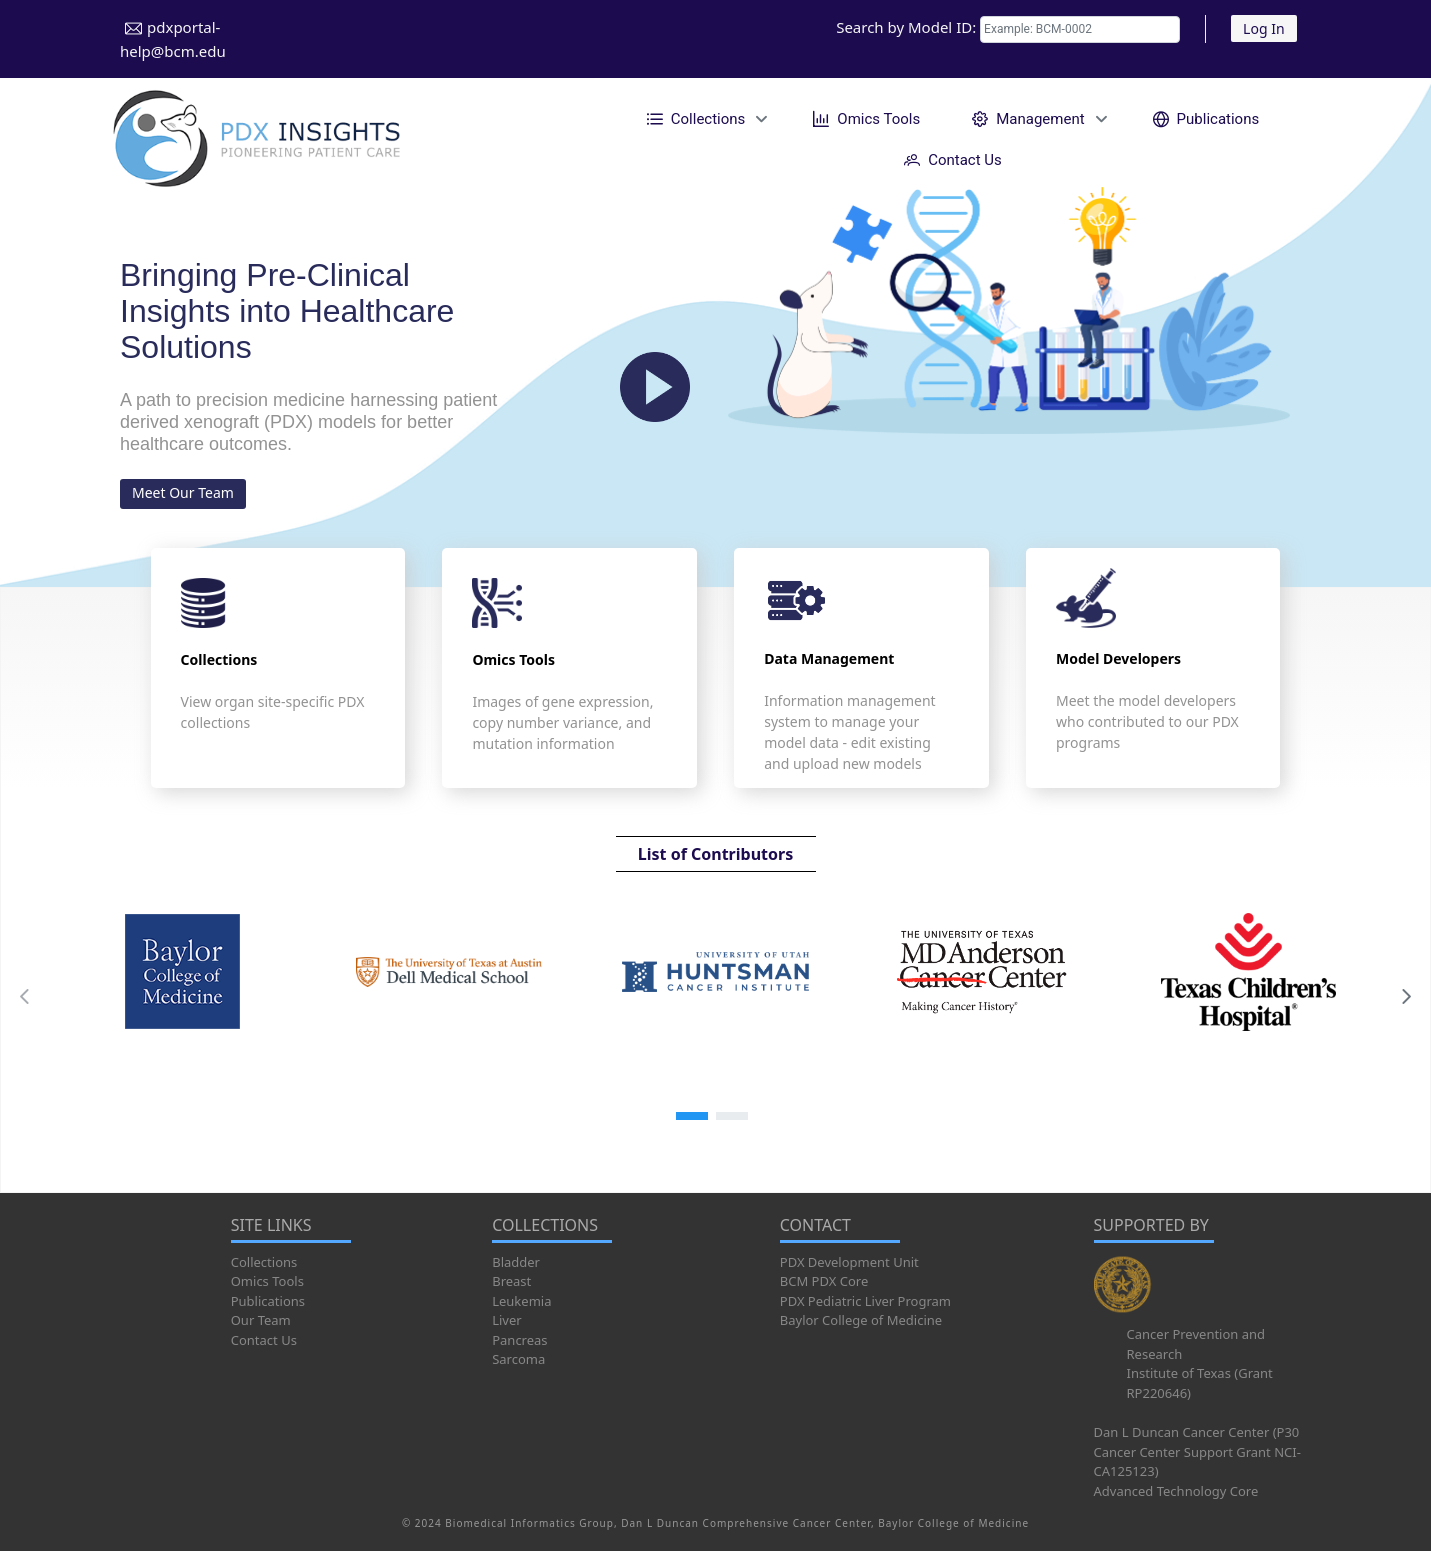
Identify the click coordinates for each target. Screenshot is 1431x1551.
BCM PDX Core (824, 1281)
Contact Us (264, 1340)
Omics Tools (267, 1281)
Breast (511, 1281)
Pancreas (519, 1340)
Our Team (261, 1320)
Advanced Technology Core (1176, 1491)
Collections (264, 1262)
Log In (1263, 28)
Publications (268, 1301)
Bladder (516, 1262)
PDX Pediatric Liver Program (865, 1301)
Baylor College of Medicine (861, 1320)
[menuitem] (704, 118)
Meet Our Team (183, 492)
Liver (506, 1320)
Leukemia (521, 1301)
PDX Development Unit (849, 1262)
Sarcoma (518, 1359)
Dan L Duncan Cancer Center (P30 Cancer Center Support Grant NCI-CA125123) (1197, 1451)
